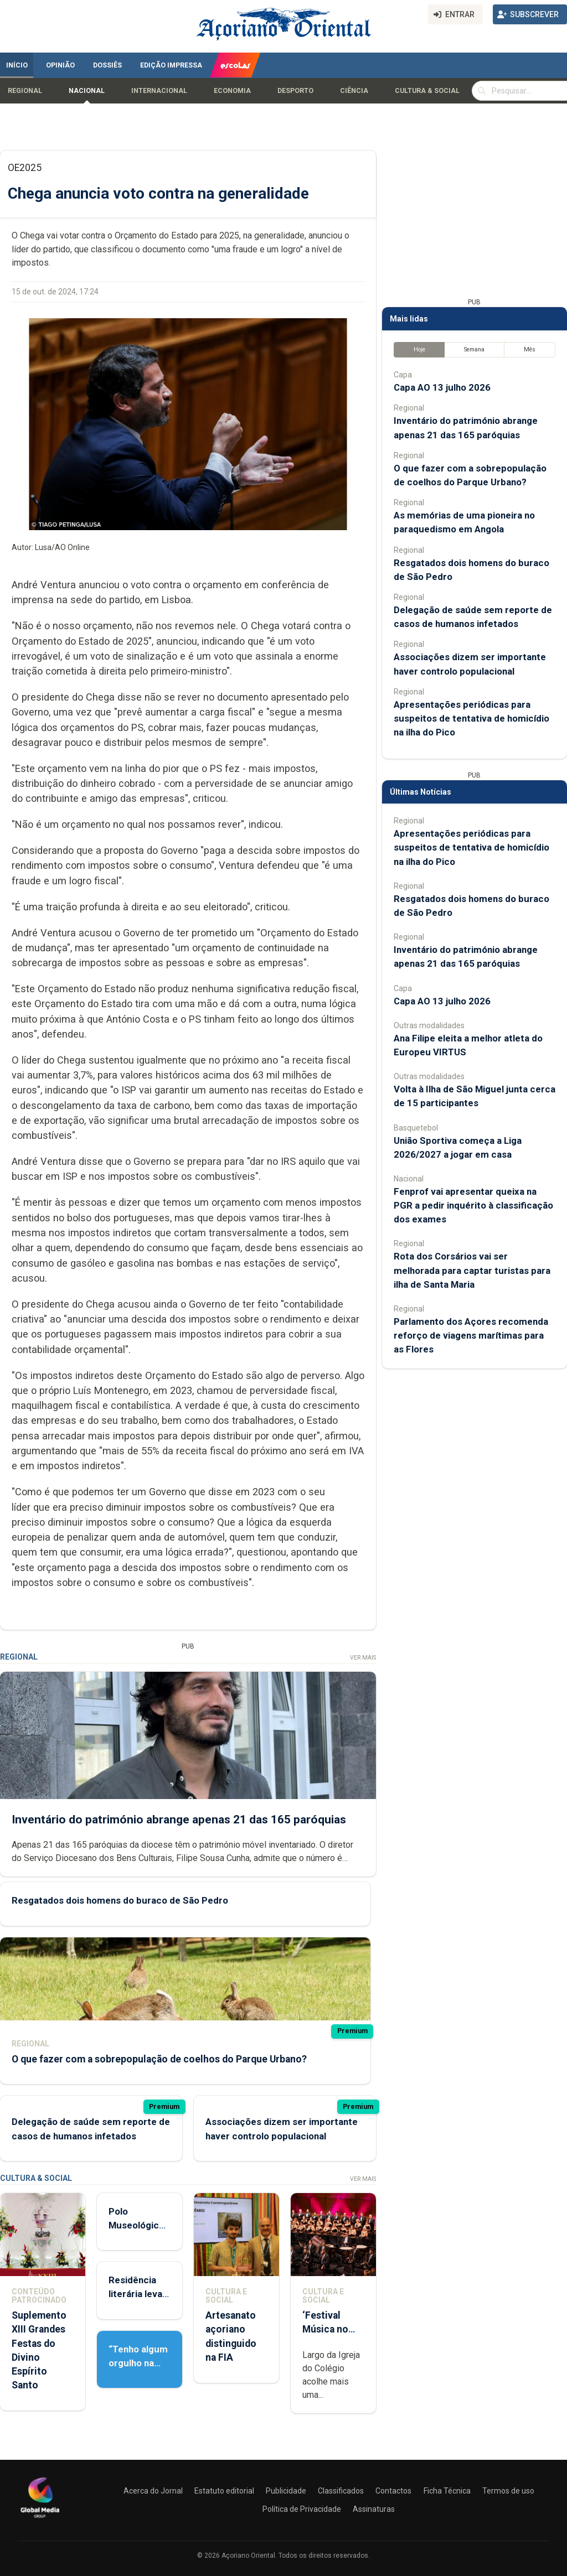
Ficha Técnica (447, 2490)
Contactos (393, 2490)
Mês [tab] (529, 349)
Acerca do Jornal (153, 2490)
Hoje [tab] (419, 349)
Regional (25, 91)
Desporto (295, 91)
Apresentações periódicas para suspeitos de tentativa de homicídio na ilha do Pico (471, 718)
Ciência (354, 91)
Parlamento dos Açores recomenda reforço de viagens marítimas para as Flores (471, 1335)
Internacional (159, 91)
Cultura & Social (427, 91)
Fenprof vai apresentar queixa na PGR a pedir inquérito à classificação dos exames (473, 1205)
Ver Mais (363, 1657)
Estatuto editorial (224, 2490)
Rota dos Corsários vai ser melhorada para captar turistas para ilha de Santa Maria (472, 1270)
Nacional (87, 91)
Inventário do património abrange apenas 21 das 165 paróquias (179, 1819)
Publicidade (286, 2490)
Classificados (341, 2490)
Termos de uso (508, 2490)
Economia (232, 91)
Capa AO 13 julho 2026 (442, 387)
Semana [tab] (474, 349)
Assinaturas (374, 2509)
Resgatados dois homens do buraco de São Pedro (120, 1900)
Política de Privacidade (301, 2509)
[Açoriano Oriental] (40, 2519)
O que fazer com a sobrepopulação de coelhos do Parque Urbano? (159, 2058)
